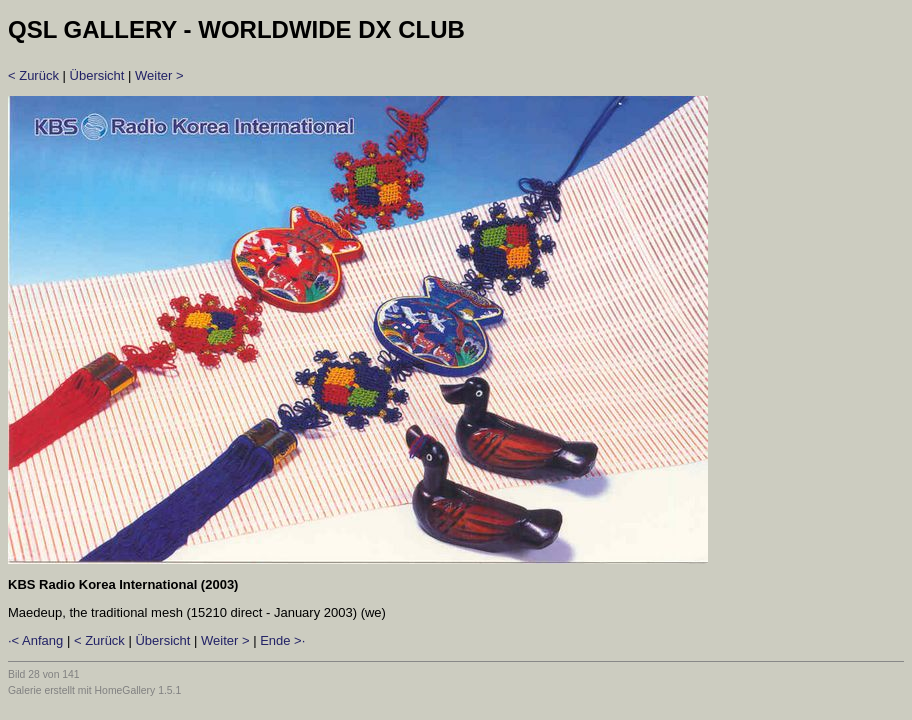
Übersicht (97, 75)
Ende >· (282, 640)
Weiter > (159, 75)
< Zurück (33, 75)
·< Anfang (35, 640)
